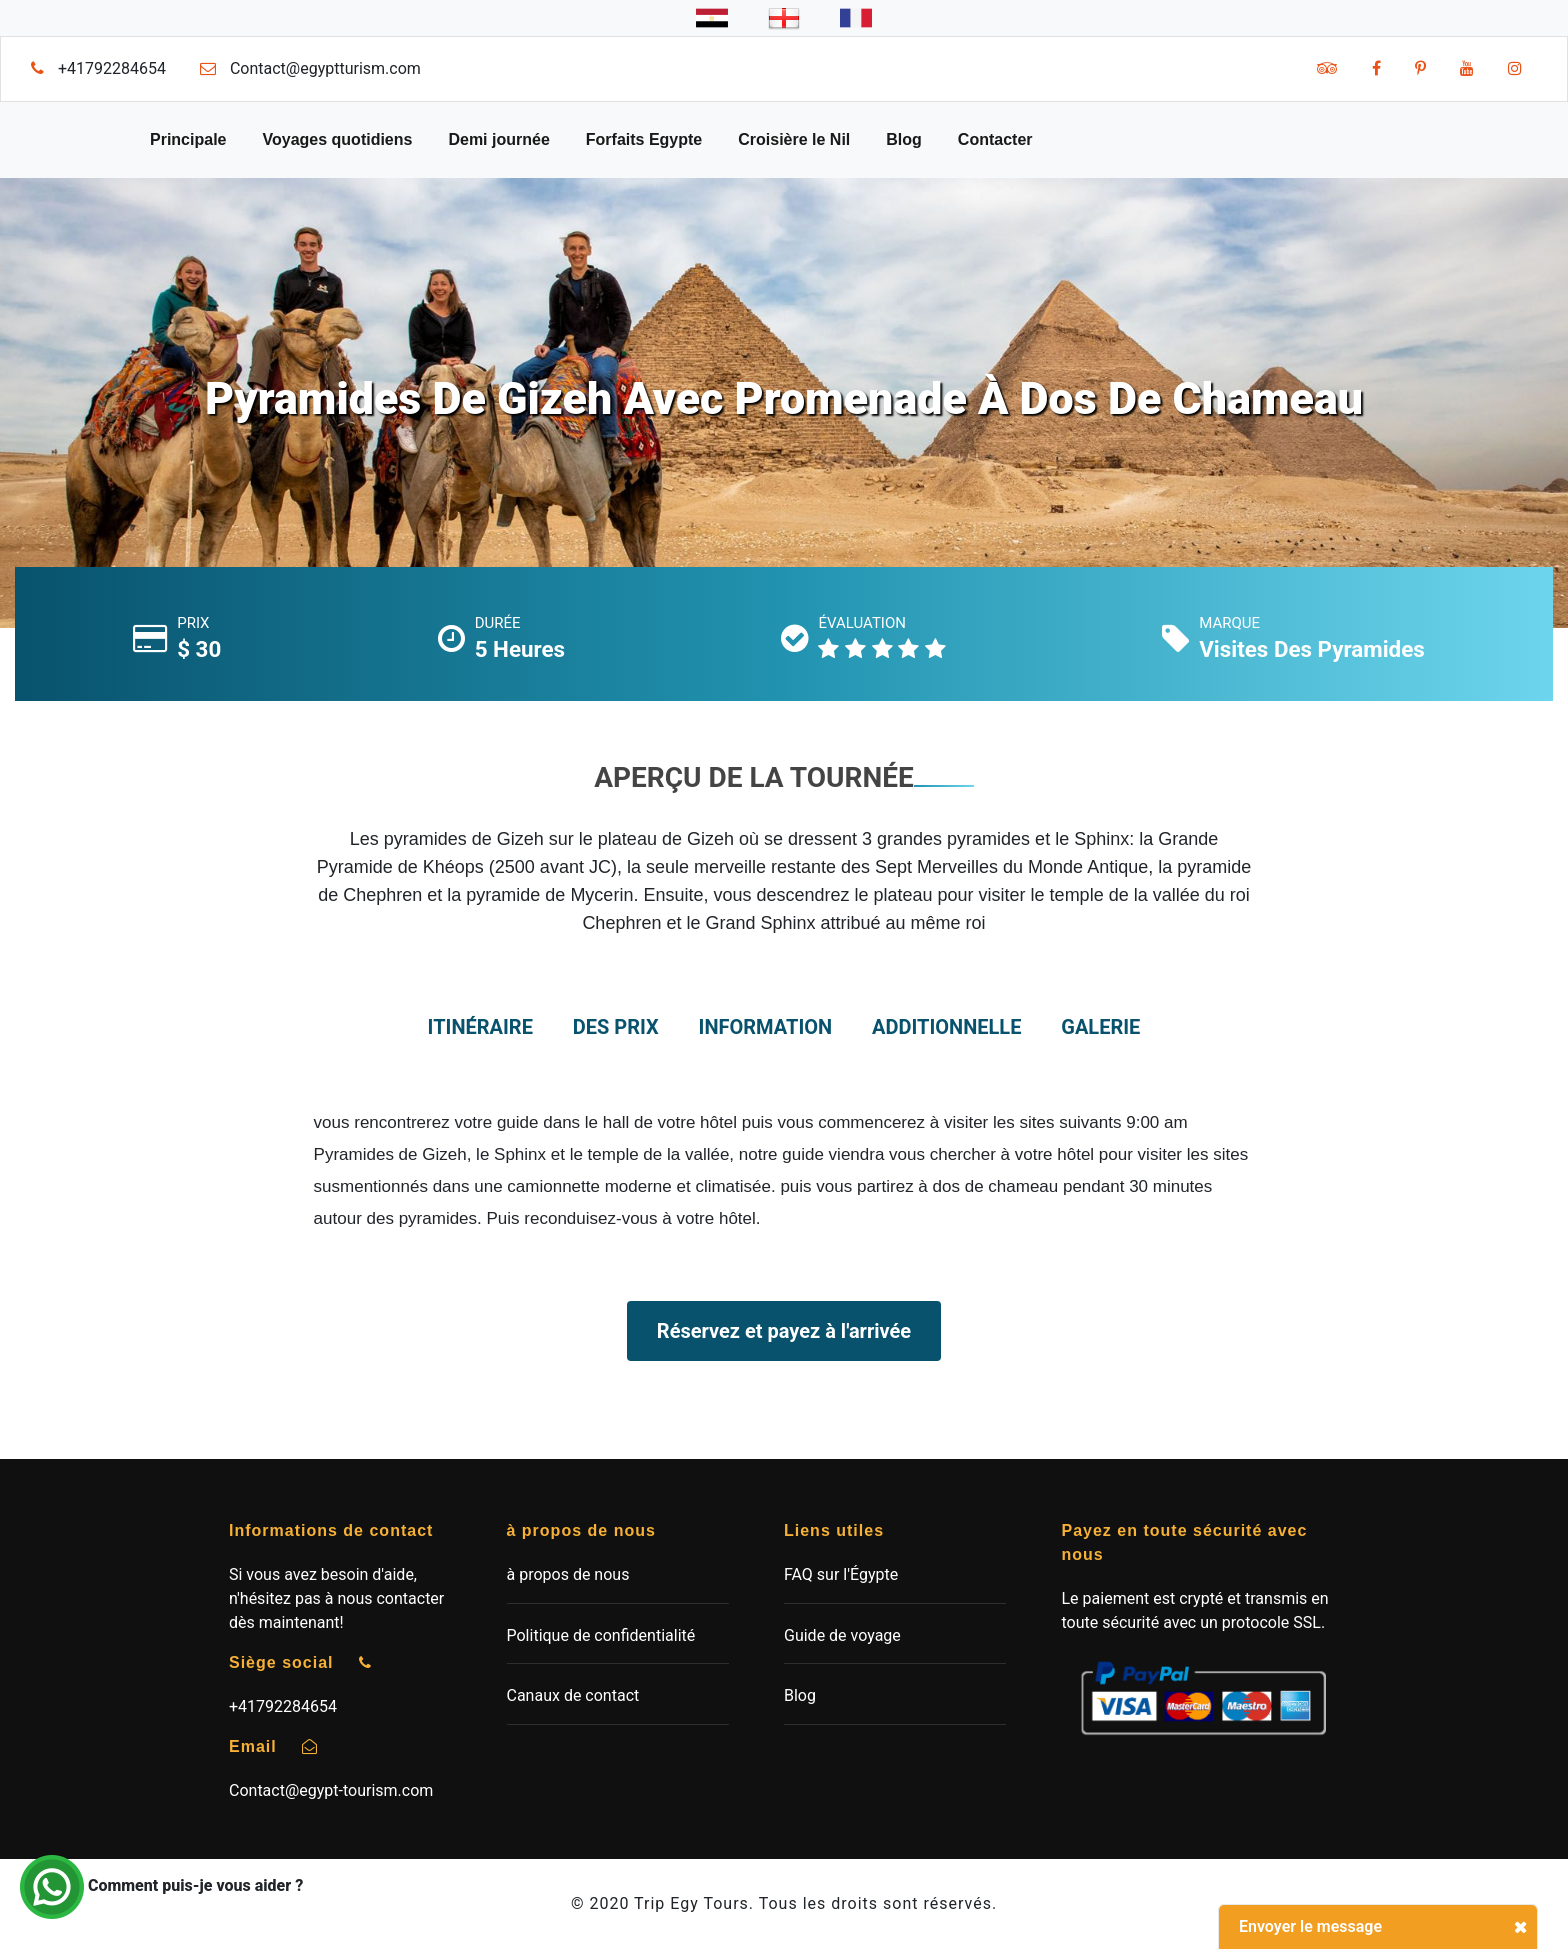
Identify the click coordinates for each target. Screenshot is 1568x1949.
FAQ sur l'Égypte (841, 1574)
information (766, 1027)
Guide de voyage (842, 1635)
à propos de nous (568, 1574)
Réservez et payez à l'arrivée (784, 1331)
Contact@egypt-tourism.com (331, 1790)
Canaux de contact (573, 1695)
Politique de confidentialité (601, 1635)
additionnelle (946, 1027)
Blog (904, 139)
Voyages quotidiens (337, 139)
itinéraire (480, 1027)
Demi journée (498, 139)
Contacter (995, 139)
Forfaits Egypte (644, 139)
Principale (188, 139)
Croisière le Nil (794, 139)
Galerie (1100, 1027)
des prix (616, 1027)
